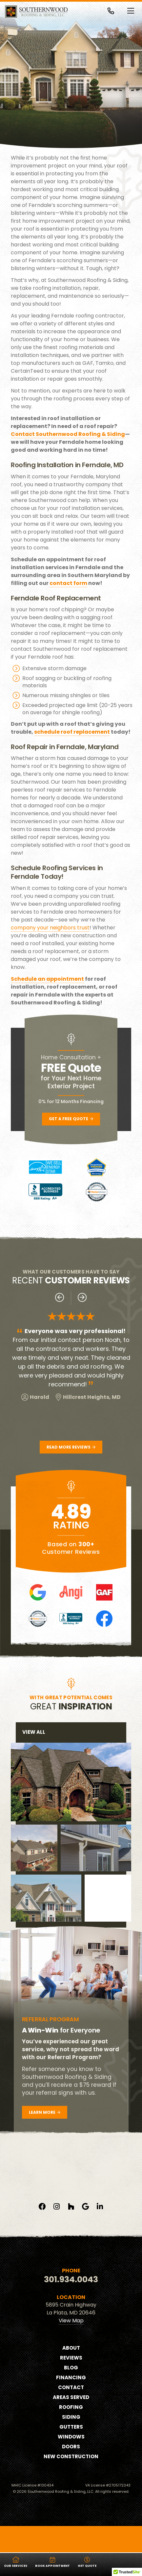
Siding (71, 2440)
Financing (71, 2401)
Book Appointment (52, 2562)
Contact (71, 2411)
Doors (71, 2470)
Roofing (71, 2430)
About (71, 2371)
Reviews (71, 2381)
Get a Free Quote (71, 1119)
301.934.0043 (71, 2303)
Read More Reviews (71, 1447)
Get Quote (87, 2562)
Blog (71, 2391)
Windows (71, 2460)
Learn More (45, 2108)
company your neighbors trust (50, 927)
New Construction (71, 2480)
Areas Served (71, 2420)
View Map (71, 2344)
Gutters (71, 2450)
